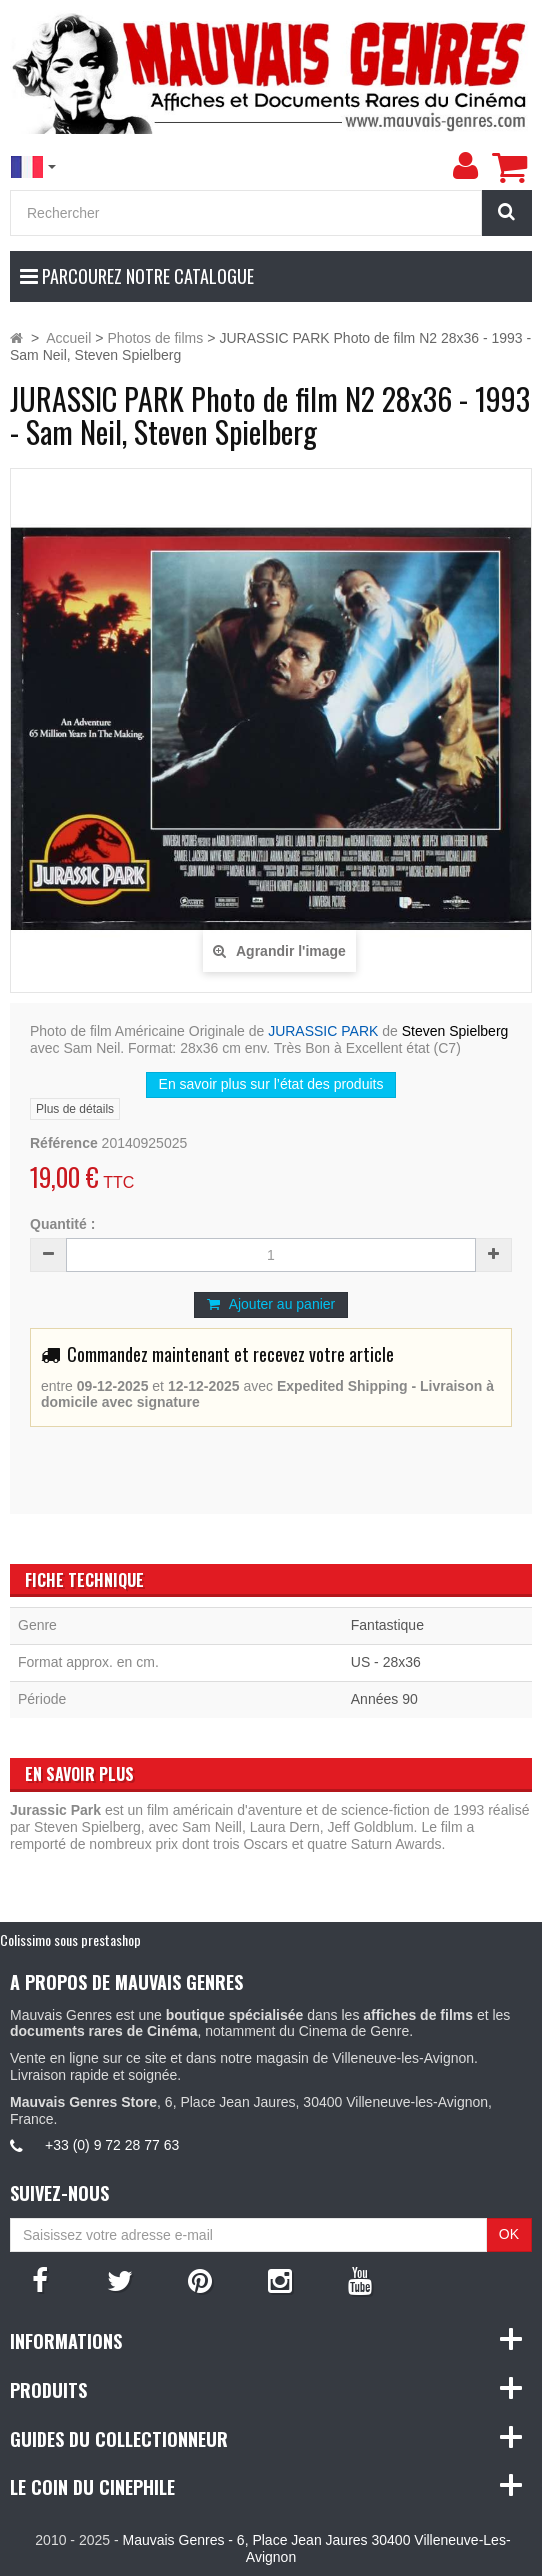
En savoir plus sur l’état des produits (271, 1084)
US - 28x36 (386, 1662)
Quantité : (62, 1224)
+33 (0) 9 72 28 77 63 (112, 2145)
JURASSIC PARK (323, 1031)
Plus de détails (75, 1109)
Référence (64, 1143)
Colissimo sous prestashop (70, 1939)
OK (509, 2234)
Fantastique (387, 1625)
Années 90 (384, 1699)
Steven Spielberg (455, 1031)
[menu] (465, 166)
